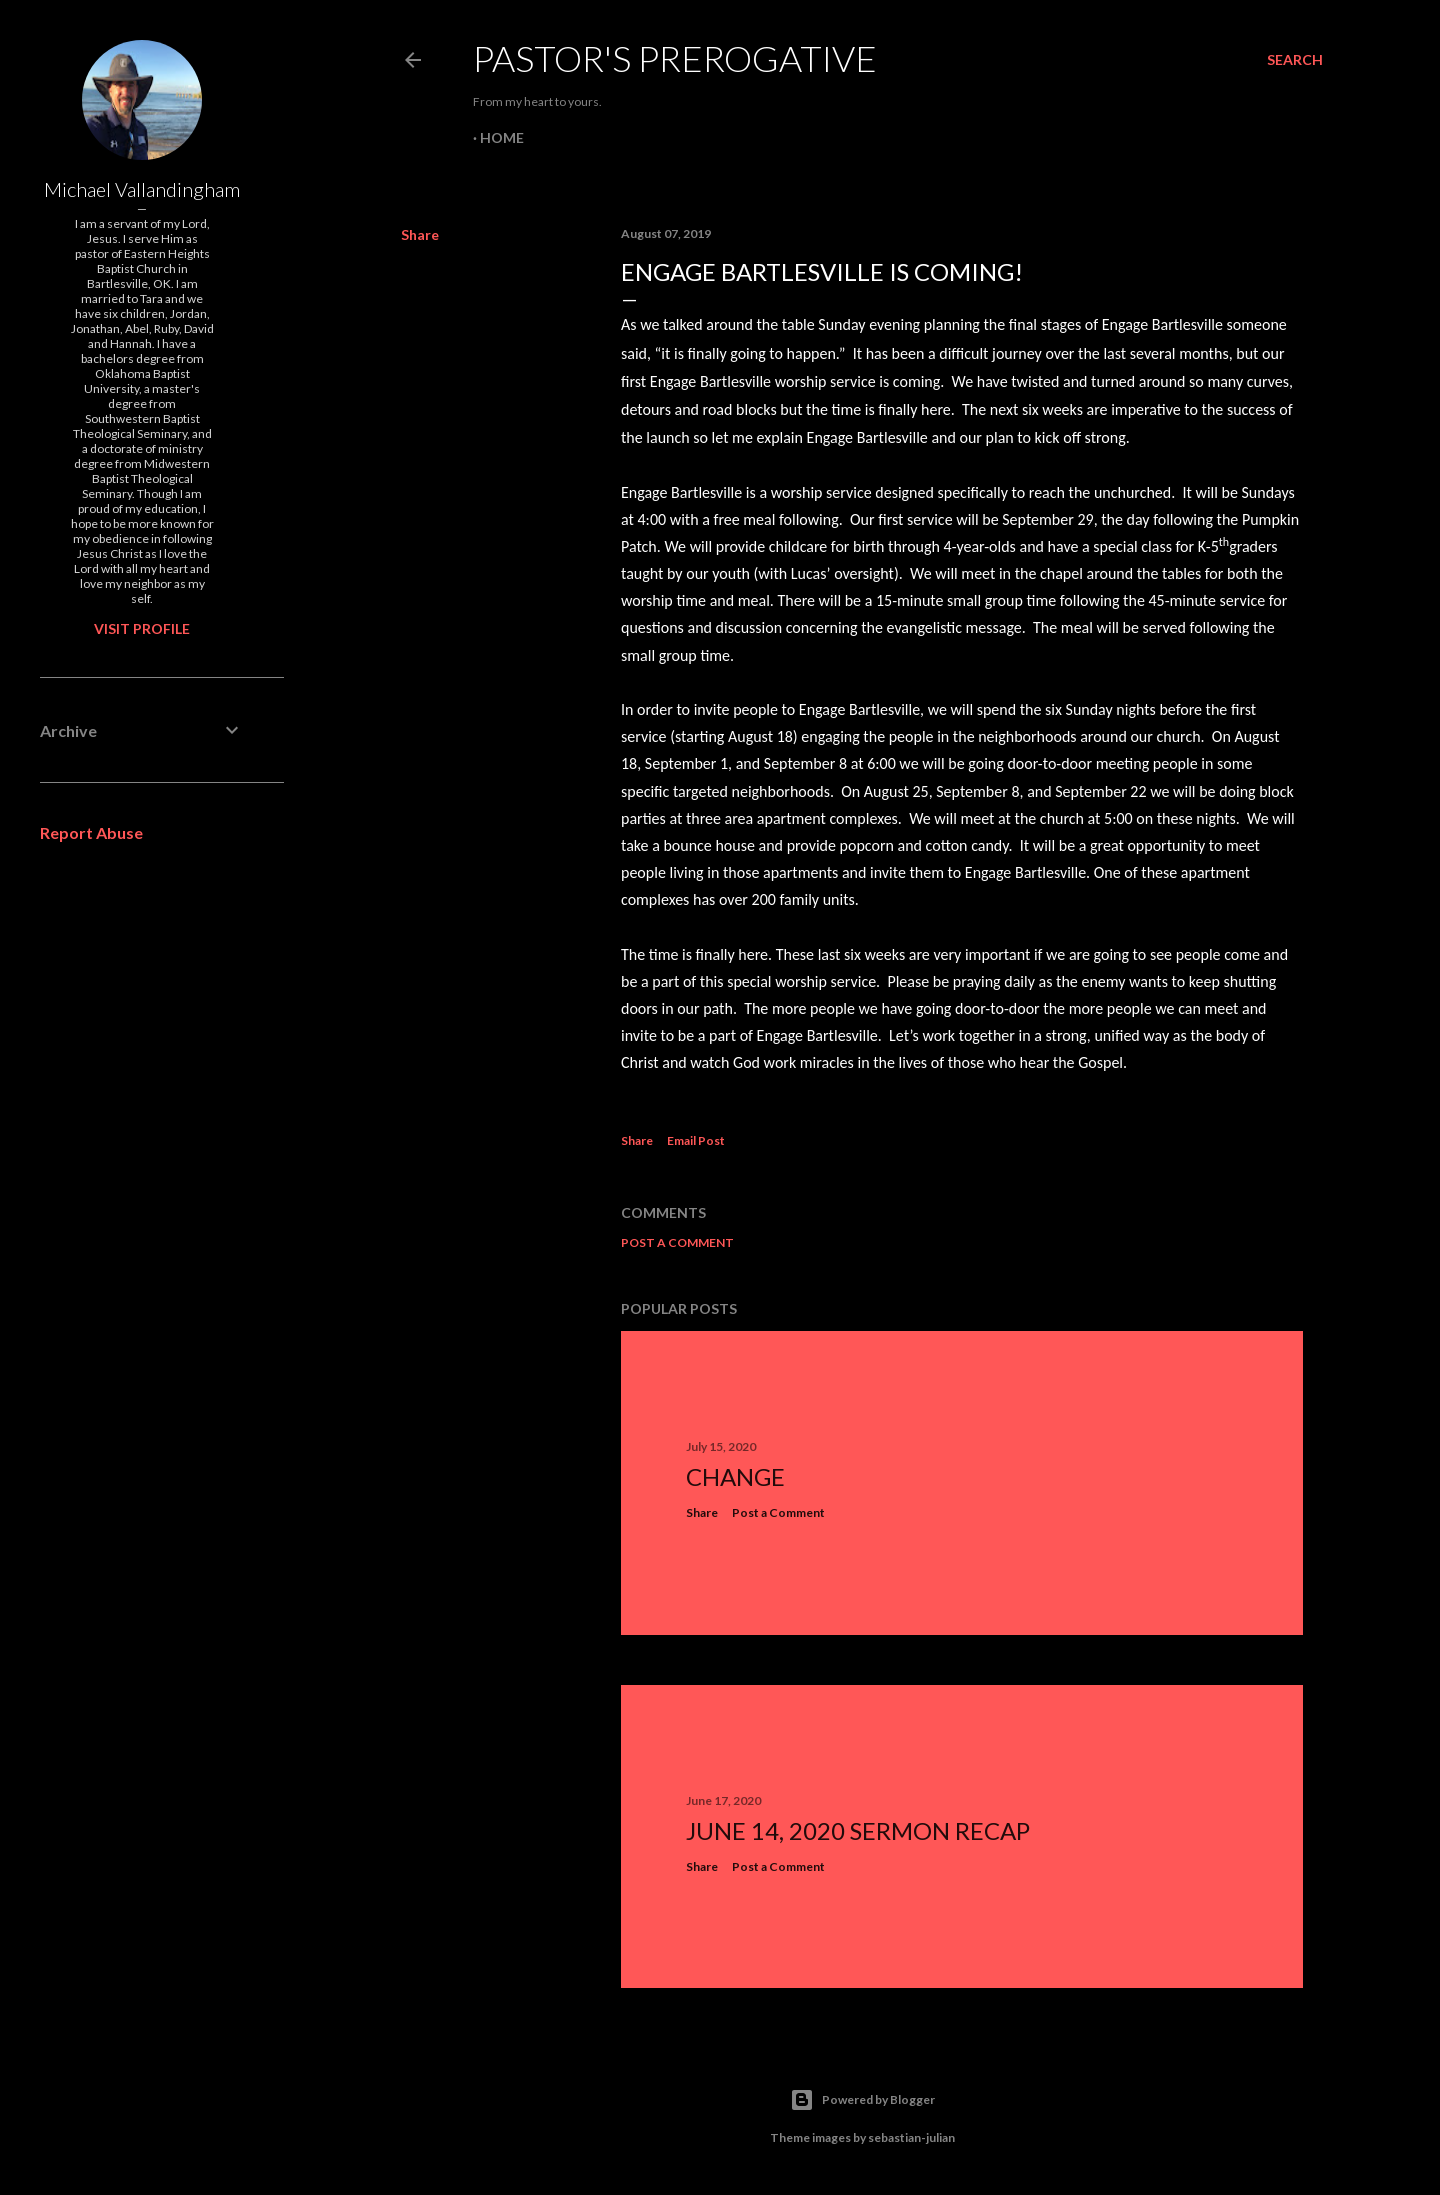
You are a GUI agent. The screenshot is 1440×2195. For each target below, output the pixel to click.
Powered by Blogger (862, 2100)
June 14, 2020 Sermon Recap (858, 1830)
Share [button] (420, 234)
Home (502, 137)
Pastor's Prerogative (675, 58)
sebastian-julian (911, 2137)
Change (735, 1476)
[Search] (1295, 60)
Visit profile (142, 628)
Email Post (696, 1140)
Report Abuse (91, 832)
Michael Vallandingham (142, 189)
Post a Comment (677, 1242)
